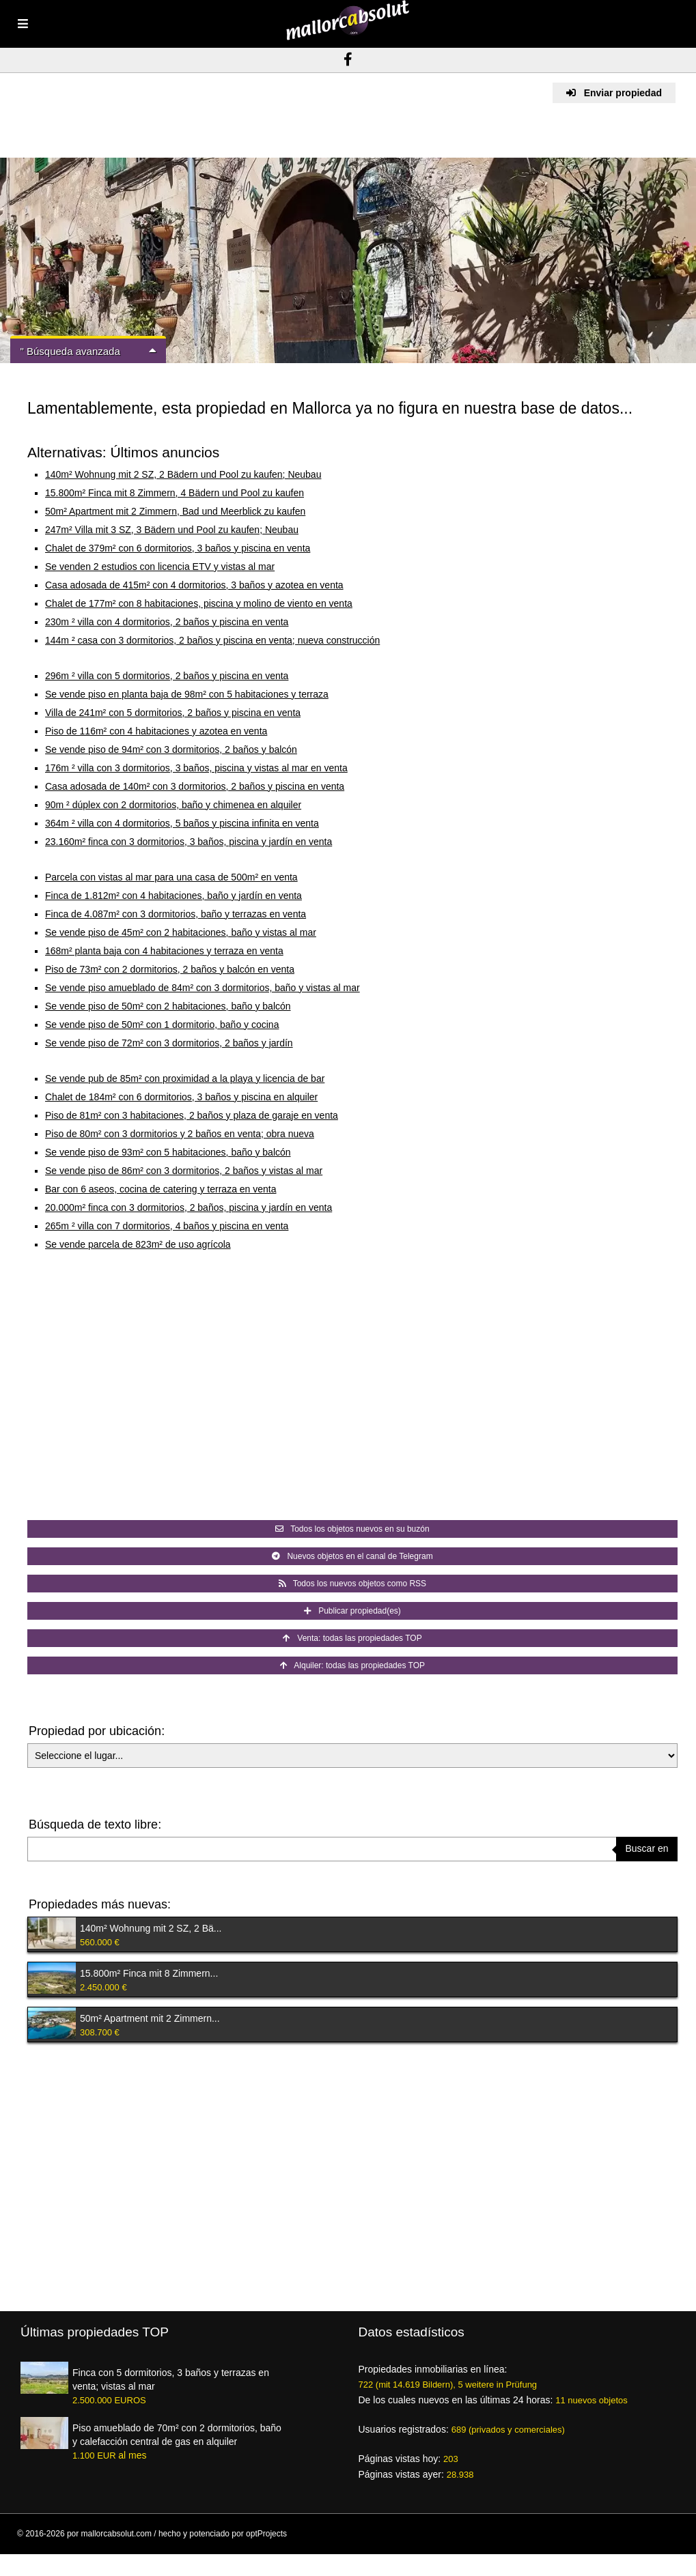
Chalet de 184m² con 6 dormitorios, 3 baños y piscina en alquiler (181, 1096)
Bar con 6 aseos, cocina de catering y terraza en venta (161, 1189)
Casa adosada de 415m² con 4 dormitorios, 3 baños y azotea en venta (194, 584)
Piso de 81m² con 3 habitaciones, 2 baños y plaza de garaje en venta (191, 1115)
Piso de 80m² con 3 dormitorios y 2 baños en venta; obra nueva (179, 1133)
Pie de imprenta (596, 2558)
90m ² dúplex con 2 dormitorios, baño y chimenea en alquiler (173, 804)
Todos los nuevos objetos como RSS (352, 1583)
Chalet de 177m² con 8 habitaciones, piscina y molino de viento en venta (198, 603)
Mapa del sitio (655, 2558)
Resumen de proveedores (268, 2558)
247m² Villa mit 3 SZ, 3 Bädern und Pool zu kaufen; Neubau (171, 529)
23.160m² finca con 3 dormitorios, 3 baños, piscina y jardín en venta (188, 841)
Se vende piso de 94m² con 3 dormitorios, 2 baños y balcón (171, 749)
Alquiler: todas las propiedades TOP (352, 1665)
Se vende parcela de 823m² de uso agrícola (138, 1244)
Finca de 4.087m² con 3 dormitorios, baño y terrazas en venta (175, 913)
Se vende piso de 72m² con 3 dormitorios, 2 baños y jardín (169, 1042)
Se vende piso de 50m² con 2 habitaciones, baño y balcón (168, 1006)
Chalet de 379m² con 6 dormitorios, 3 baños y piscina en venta (177, 548)
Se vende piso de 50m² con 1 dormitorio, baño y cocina (162, 1024)
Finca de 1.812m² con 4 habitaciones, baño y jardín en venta (173, 895)
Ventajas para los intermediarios (161, 2558)
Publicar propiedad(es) (352, 1611)
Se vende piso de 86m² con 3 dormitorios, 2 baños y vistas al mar (183, 1170)
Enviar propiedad (614, 92)
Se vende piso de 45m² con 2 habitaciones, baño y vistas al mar (180, 932)
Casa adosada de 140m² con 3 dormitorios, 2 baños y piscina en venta (194, 786)
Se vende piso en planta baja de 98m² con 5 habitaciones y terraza (187, 694)
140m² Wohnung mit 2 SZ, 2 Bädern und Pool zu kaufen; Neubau (183, 474)
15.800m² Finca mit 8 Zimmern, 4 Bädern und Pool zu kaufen (174, 492)
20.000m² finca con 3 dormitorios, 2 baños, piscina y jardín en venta (188, 1207)
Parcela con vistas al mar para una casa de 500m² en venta (171, 877)
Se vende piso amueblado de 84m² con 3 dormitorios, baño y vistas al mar (202, 987)
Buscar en (646, 1848)
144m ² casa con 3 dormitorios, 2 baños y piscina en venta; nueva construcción (212, 640)
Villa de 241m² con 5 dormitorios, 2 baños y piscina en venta (173, 712)
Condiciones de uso (355, 2558)
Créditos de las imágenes (517, 2558)
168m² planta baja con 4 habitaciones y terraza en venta (164, 950)
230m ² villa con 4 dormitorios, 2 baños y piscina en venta (166, 621)
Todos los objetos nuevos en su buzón (352, 1529)
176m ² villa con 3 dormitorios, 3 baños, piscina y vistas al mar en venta (196, 767)
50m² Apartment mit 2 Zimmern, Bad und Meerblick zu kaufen (175, 511)
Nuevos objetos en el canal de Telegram (352, 1556)
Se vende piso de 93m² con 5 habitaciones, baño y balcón (168, 1152)
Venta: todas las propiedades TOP (352, 1638)
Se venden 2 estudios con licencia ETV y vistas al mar (160, 566)
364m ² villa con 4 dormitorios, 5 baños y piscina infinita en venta (182, 823)
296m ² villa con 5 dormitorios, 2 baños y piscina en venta (166, 675)
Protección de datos (431, 2558)
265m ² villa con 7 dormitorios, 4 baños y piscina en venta (166, 1225)
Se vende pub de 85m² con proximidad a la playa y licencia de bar (184, 1078)
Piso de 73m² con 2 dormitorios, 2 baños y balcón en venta (169, 969)
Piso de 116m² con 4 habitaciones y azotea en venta (156, 731)
